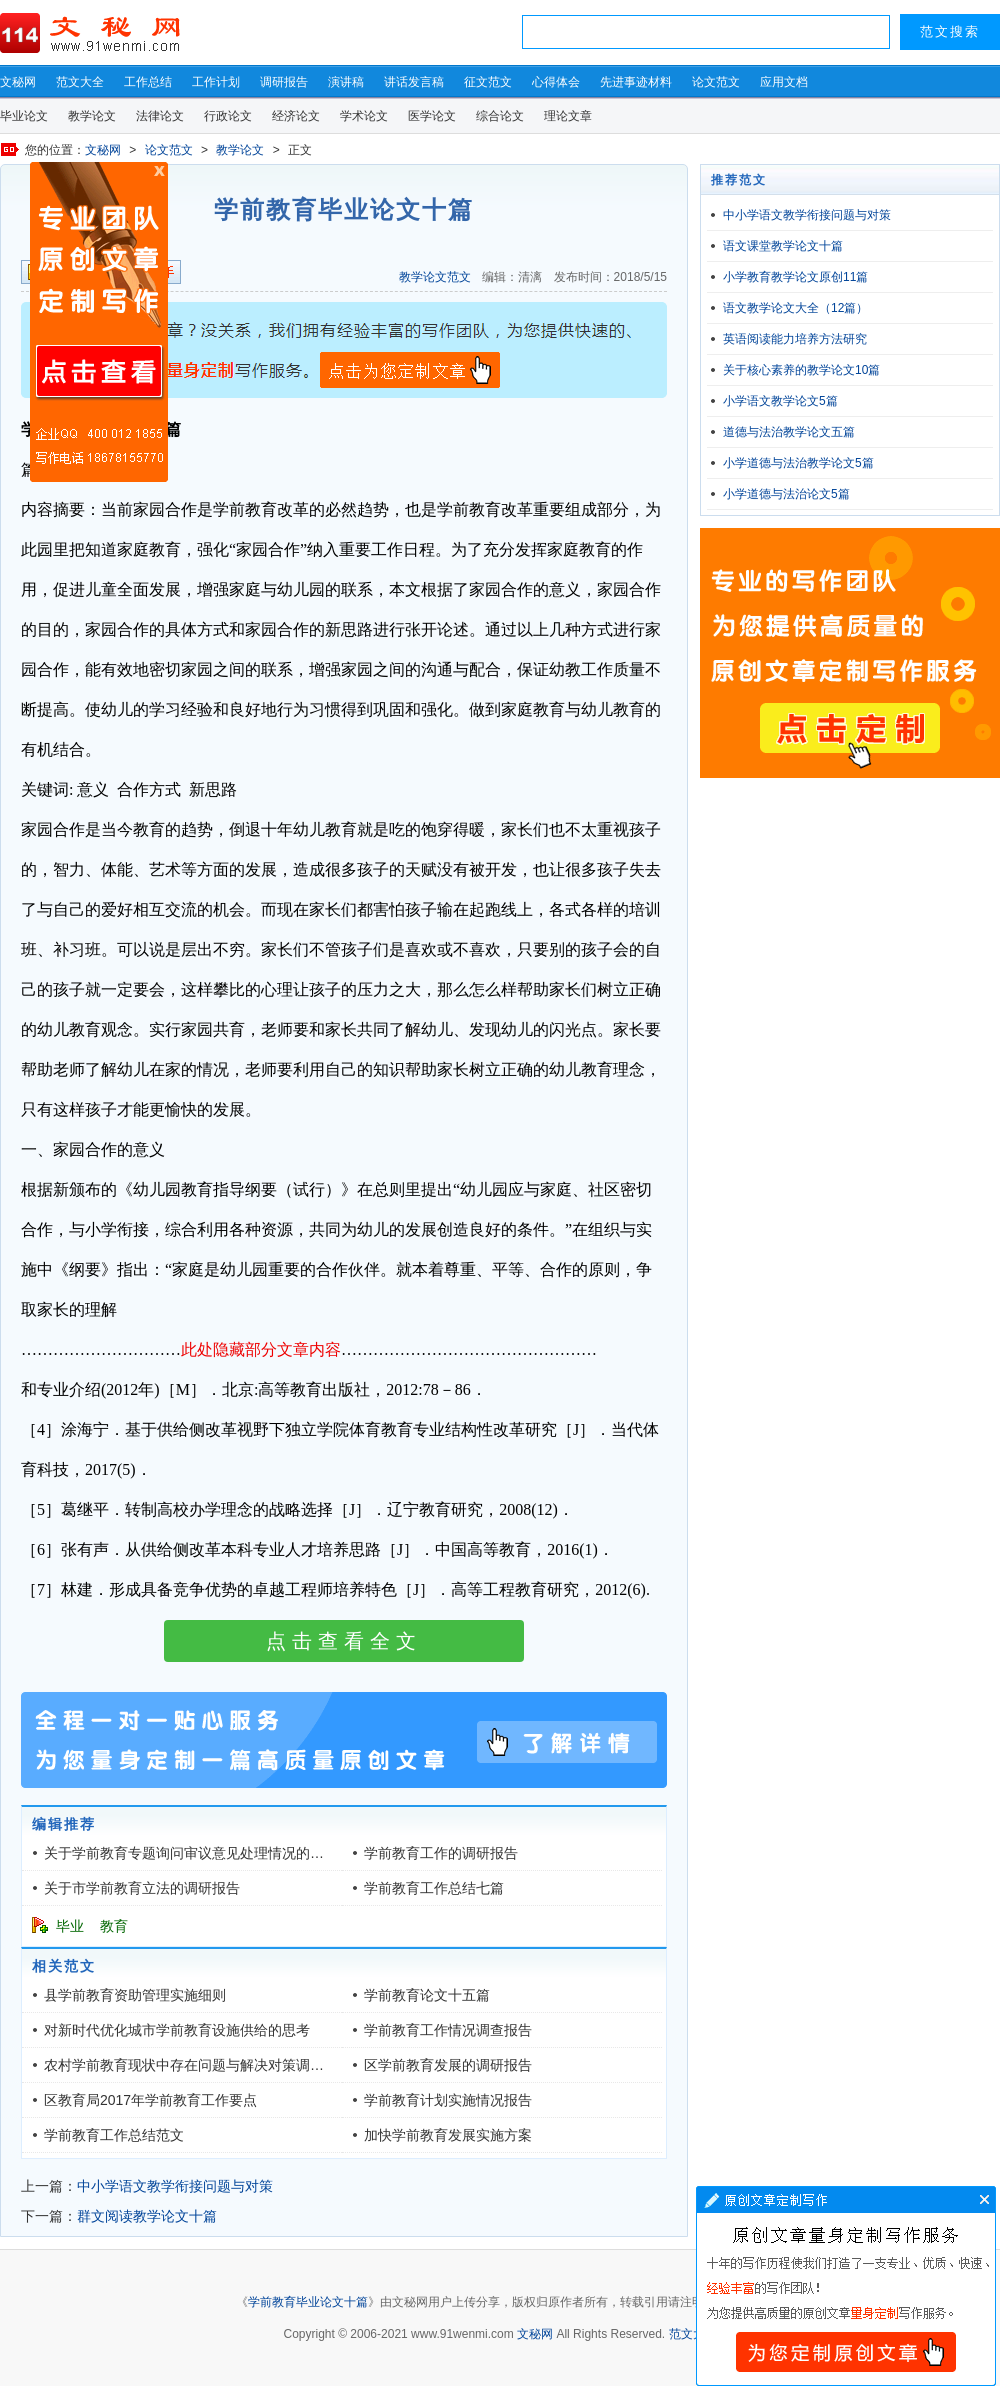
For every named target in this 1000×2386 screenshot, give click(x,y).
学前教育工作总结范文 (114, 2135)
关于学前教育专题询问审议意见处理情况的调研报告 (205, 1853)
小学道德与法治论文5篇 (786, 494)
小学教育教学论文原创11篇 (795, 277)
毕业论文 (24, 116)
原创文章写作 (99, 322)
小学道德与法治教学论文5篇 (798, 463)
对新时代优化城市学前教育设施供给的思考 (177, 2030)
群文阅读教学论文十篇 (147, 2216)
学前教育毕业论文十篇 (308, 2302)
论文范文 (716, 82)
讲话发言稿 (414, 82)
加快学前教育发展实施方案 (448, 2135)
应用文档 (784, 82)
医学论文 (432, 116)
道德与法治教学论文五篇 (789, 432)
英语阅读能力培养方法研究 (795, 339)
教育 (114, 1926)
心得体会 (556, 82)
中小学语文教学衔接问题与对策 (175, 2186)
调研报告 (284, 82)
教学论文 (92, 116)
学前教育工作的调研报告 (441, 1853)
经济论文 (296, 116)
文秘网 (18, 82)
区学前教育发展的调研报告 (448, 2065)
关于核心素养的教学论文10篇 (801, 370)
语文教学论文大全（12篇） (795, 308)
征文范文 (488, 82)
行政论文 (228, 116)
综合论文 (500, 116)
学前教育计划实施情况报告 (448, 2100)
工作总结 (148, 82)
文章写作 (846, 2286)
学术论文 (364, 116)
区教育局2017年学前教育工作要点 (150, 2100)
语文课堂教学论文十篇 (783, 246)
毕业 (70, 1926)
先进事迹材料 (636, 82)
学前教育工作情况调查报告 (448, 2030)
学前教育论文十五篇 (427, 1995)
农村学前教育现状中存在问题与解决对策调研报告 (198, 2065)
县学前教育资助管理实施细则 (135, 1995)
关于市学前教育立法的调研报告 (142, 1888)
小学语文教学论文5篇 (780, 401)
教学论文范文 (435, 277)
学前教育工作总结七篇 (434, 1888)
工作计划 (216, 82)
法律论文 (160, 116)
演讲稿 (346, 82)
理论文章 (568, 116)
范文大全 (80, 82)
